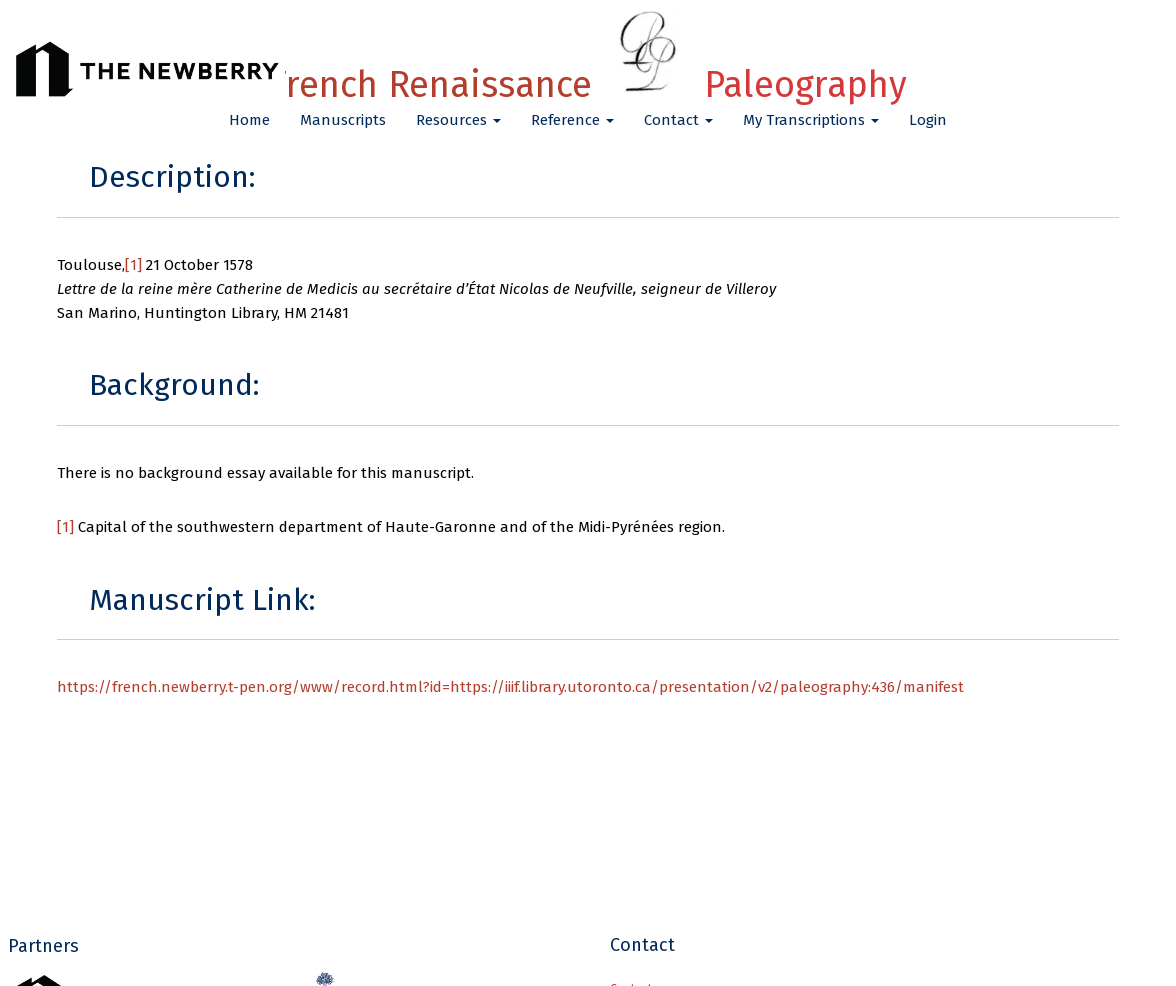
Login (928, 120)
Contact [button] (678, 120)
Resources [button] (458, 120)
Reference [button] (572, 120)
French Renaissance (587, 85)
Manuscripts (343, 120)
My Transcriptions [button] (811, 120)
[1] (133, 265)
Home (249, 120)
